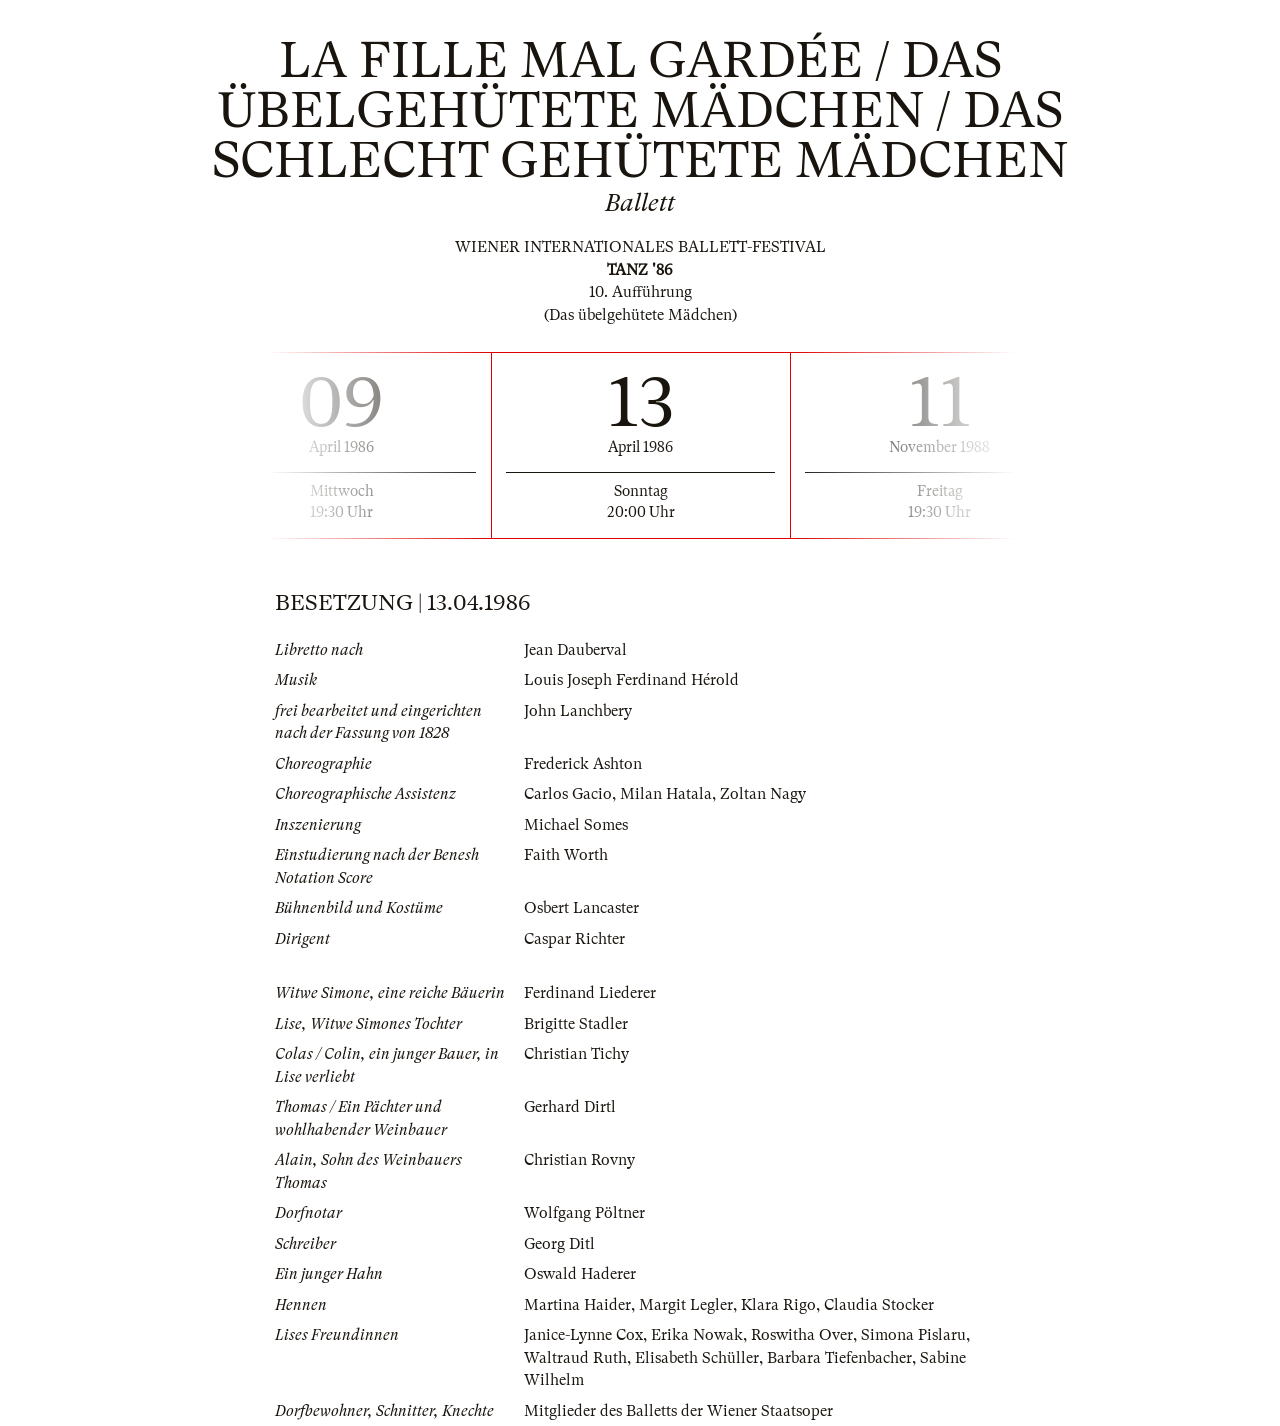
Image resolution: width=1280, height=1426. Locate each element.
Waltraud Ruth (575, 1358)
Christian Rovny (579, 1160)
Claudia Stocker (879, 1305)
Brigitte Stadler (576, 1024)
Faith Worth (566, 855)
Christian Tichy (576, 1054)
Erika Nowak (697, 1335)
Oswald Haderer (580, 1274)
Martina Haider (577, 1305)
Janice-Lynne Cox (583, 1335)
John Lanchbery (578, 711)
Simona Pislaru (913, 1335)
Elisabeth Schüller (697, 1358)
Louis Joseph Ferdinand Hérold (631, 680)
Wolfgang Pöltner (584, 1213)
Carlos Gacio (568, 794)
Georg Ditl (559, 1244)
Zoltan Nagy (763, 794)
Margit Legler (686, 1305)
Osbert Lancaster (581, 908)
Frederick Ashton (583, 764)
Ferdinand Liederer (590, 993)
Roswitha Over (802, 1335)
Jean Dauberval (575, 650)
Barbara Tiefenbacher (839, 1358)
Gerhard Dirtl (570, 1107)
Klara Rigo (778, 1305)
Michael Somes (576, 825)
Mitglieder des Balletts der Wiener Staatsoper (678, 1411)
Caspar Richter (574, 939)
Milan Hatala (666, 794)
